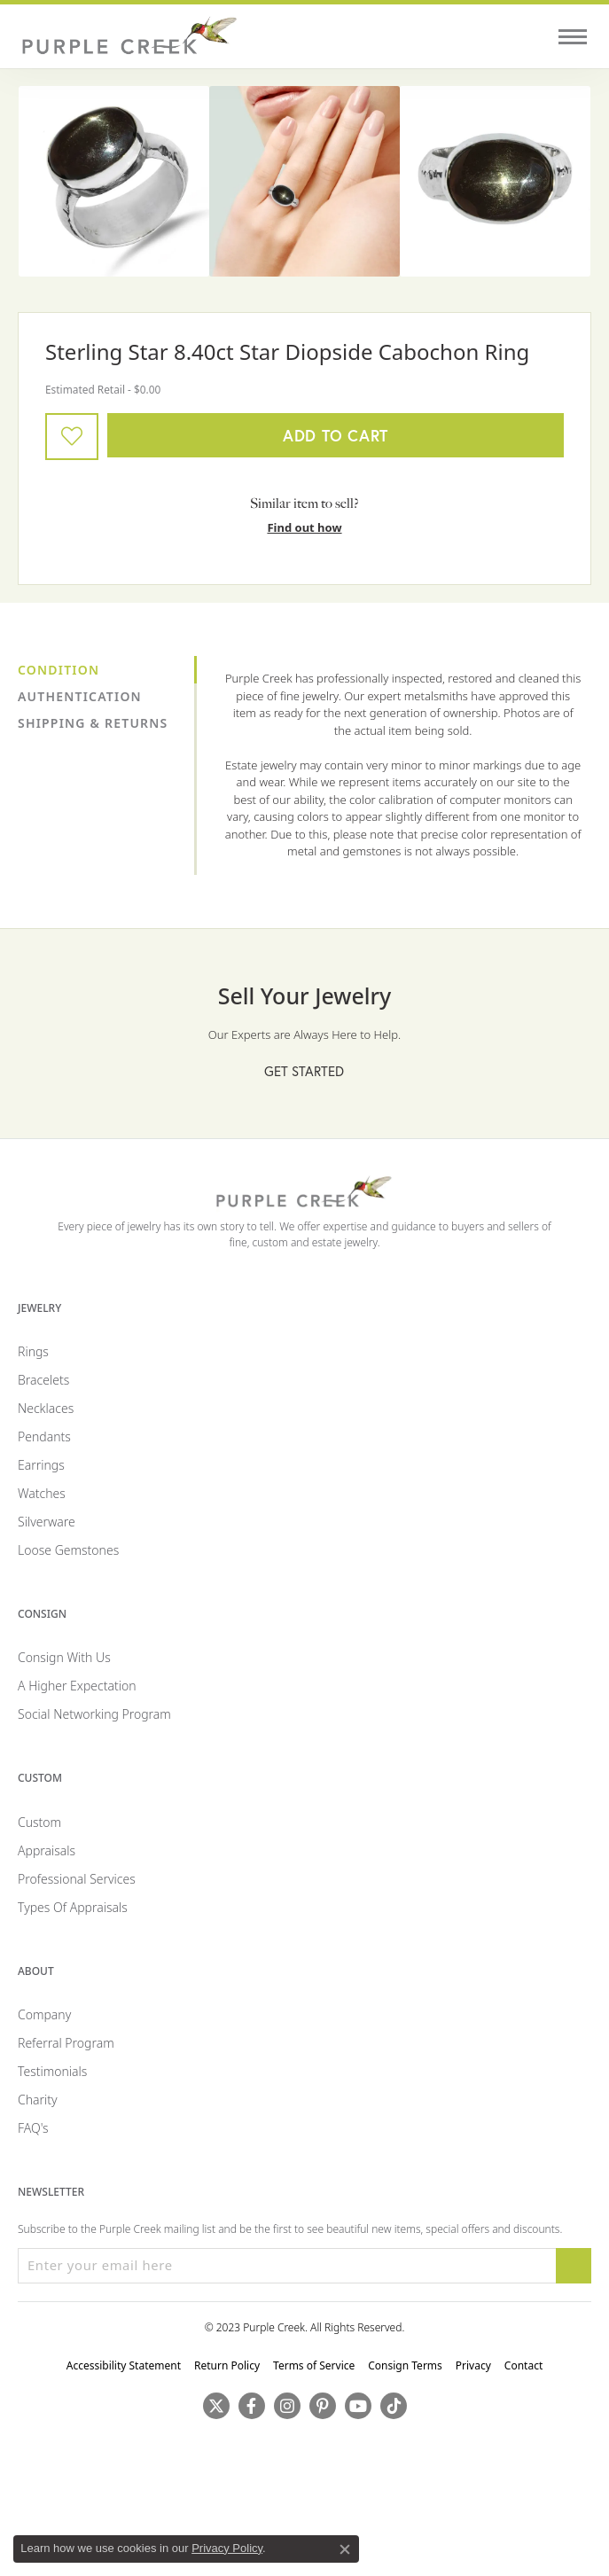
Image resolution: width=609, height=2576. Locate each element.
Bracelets (43, 1379)
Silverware (46, 1521)
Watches (42, 1493)
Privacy (473, 2365)
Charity (38, 2099)
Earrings (41, 1464)
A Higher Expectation (77, 1685)
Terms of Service (314, 2365)
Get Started (304, 1071)
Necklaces (46, 1408)
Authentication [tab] (80, 696)
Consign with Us (64, 1657)
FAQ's (33, 2127)
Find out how (304, 527)
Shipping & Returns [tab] (93, 722)
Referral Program (66, 2042)
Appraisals (46, 1850)
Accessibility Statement (123, 2365)
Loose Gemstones (68, 1550)
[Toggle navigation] (573, 37)
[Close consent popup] (345, 2549)
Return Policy (227, 2365)
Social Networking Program (94, 1714)
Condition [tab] (58, 669)
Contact (523, 2365)
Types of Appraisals (73, 1907)
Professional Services (77, 1878)
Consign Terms (405, 2365)
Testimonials (52, 2071)
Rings (33, 1351)
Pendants (44, 1436)
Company (44, 2014)
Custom (39, 1822)
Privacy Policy (226, 2548)
